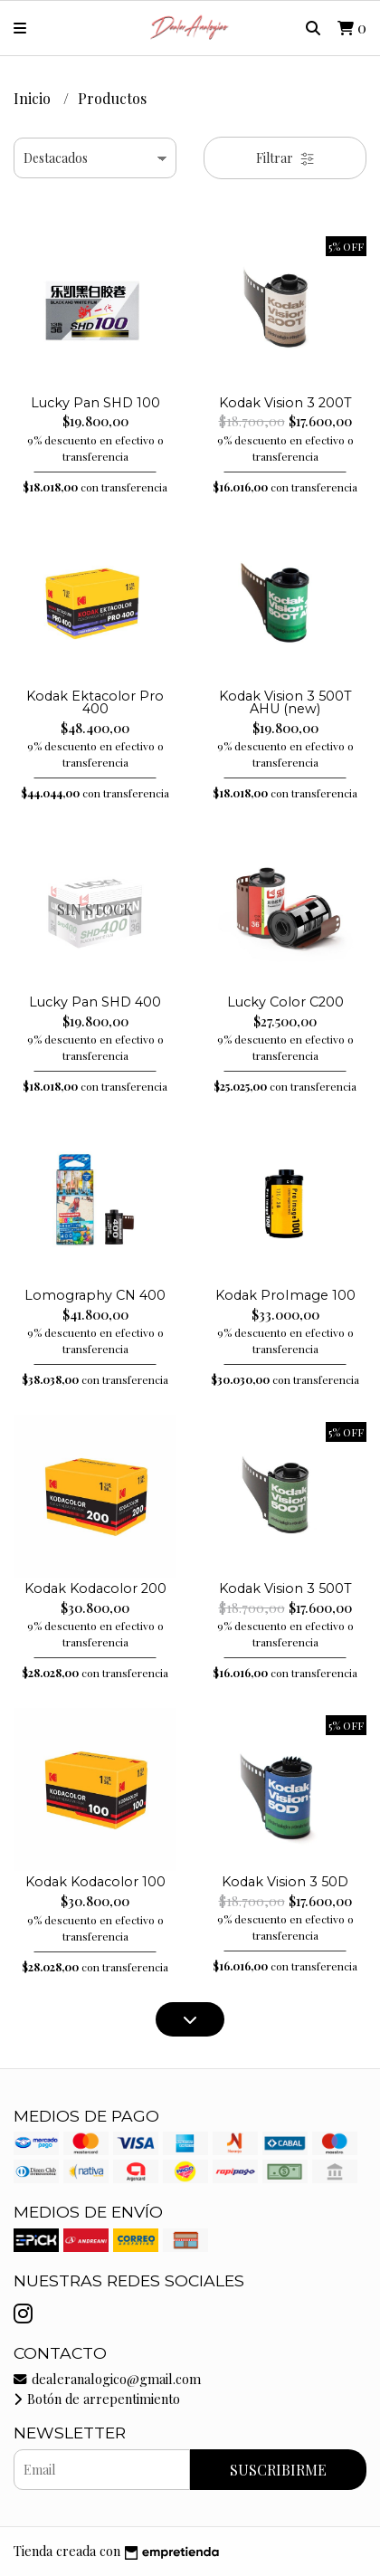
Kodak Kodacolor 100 (95, 1882)
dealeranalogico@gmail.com (107, 2379)
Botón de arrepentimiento (97, 2399)
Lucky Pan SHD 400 (95, 1002)
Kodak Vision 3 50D (285, 1882)
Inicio (34, 98)
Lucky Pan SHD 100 (95, 403)
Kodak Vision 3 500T (285, 1588)
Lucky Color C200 (285, 1002)
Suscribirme (278, 2469)
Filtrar (285, 158)
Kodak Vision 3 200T (285, 403)
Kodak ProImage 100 (285, 1295)
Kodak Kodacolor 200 (95, 1588)
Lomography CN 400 (95, 1295)
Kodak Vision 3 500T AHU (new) (285, 702)
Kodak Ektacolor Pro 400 (95, 702)
